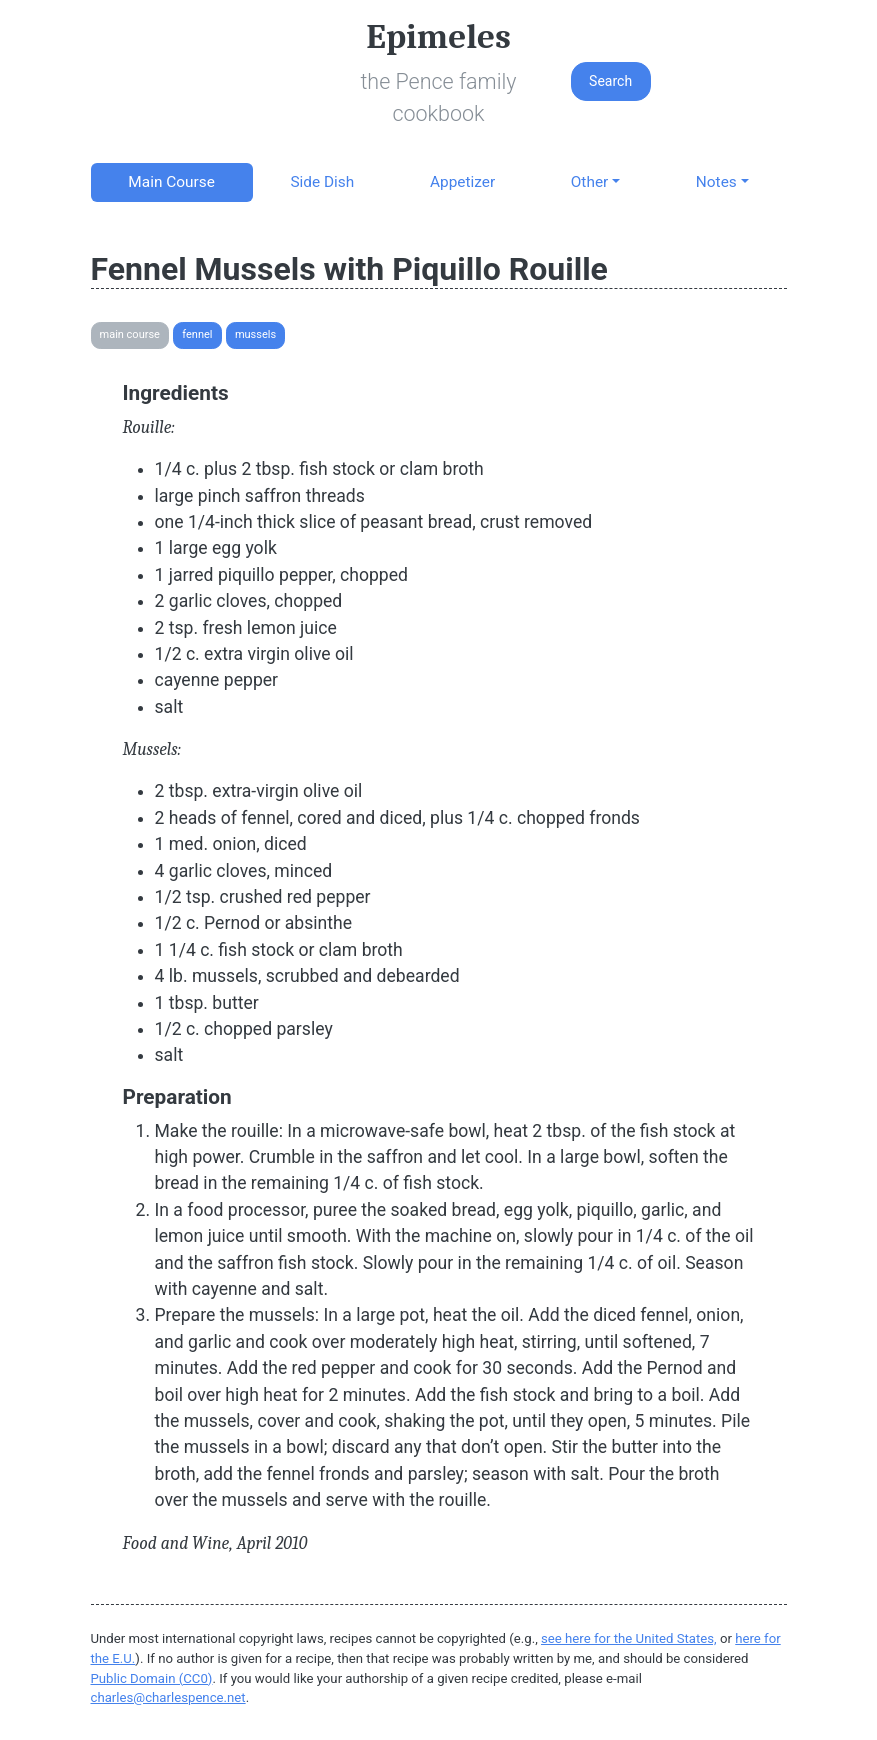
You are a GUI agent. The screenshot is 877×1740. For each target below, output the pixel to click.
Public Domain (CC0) (152, 1678)
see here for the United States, (629, 1638)
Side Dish (322, 182)
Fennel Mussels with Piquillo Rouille (349, 269)
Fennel (197, 334)
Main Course (171, 182)
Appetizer (462, 182)
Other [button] (589, 182)
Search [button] (610, 81)
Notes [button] (716, 182)
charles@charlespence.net (168, 1697)
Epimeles (438, 36)
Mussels (255, 334)
